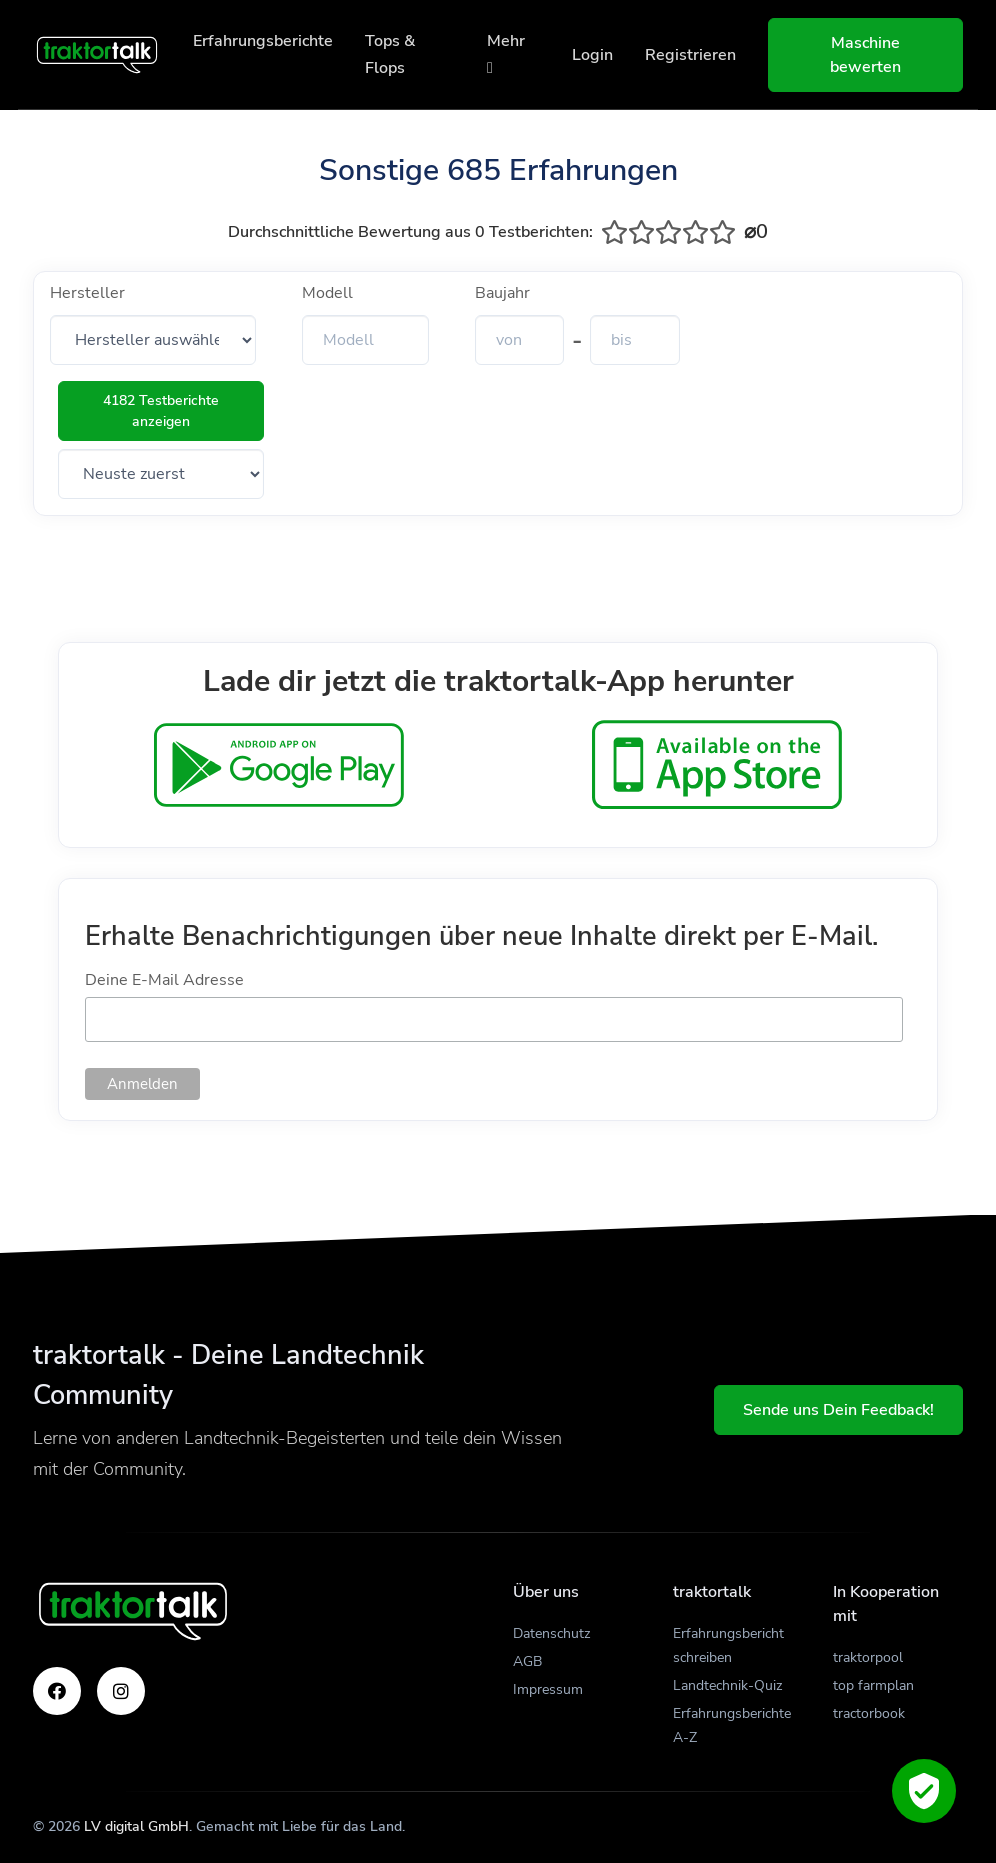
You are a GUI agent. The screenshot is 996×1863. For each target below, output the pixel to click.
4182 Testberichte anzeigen (161, 411)
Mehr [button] (506, 53)
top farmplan (873, 1685)
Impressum (548, 1689)
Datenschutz (551, 1633)
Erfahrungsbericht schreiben (728, 1645)
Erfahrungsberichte (263, 41)
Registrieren (690, 55)
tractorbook (869, 1713)
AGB (527, 1661)
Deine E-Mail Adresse (164, 980)
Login (592, 55)
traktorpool (868, 1657)
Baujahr (502, 293)
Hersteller (87, 293)
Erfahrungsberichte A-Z (732, 1725)
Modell (327, 293)
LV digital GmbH (136, 1826)
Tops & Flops (390, 54)
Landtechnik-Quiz (727, 1685)
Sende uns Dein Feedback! (838, 1410)
